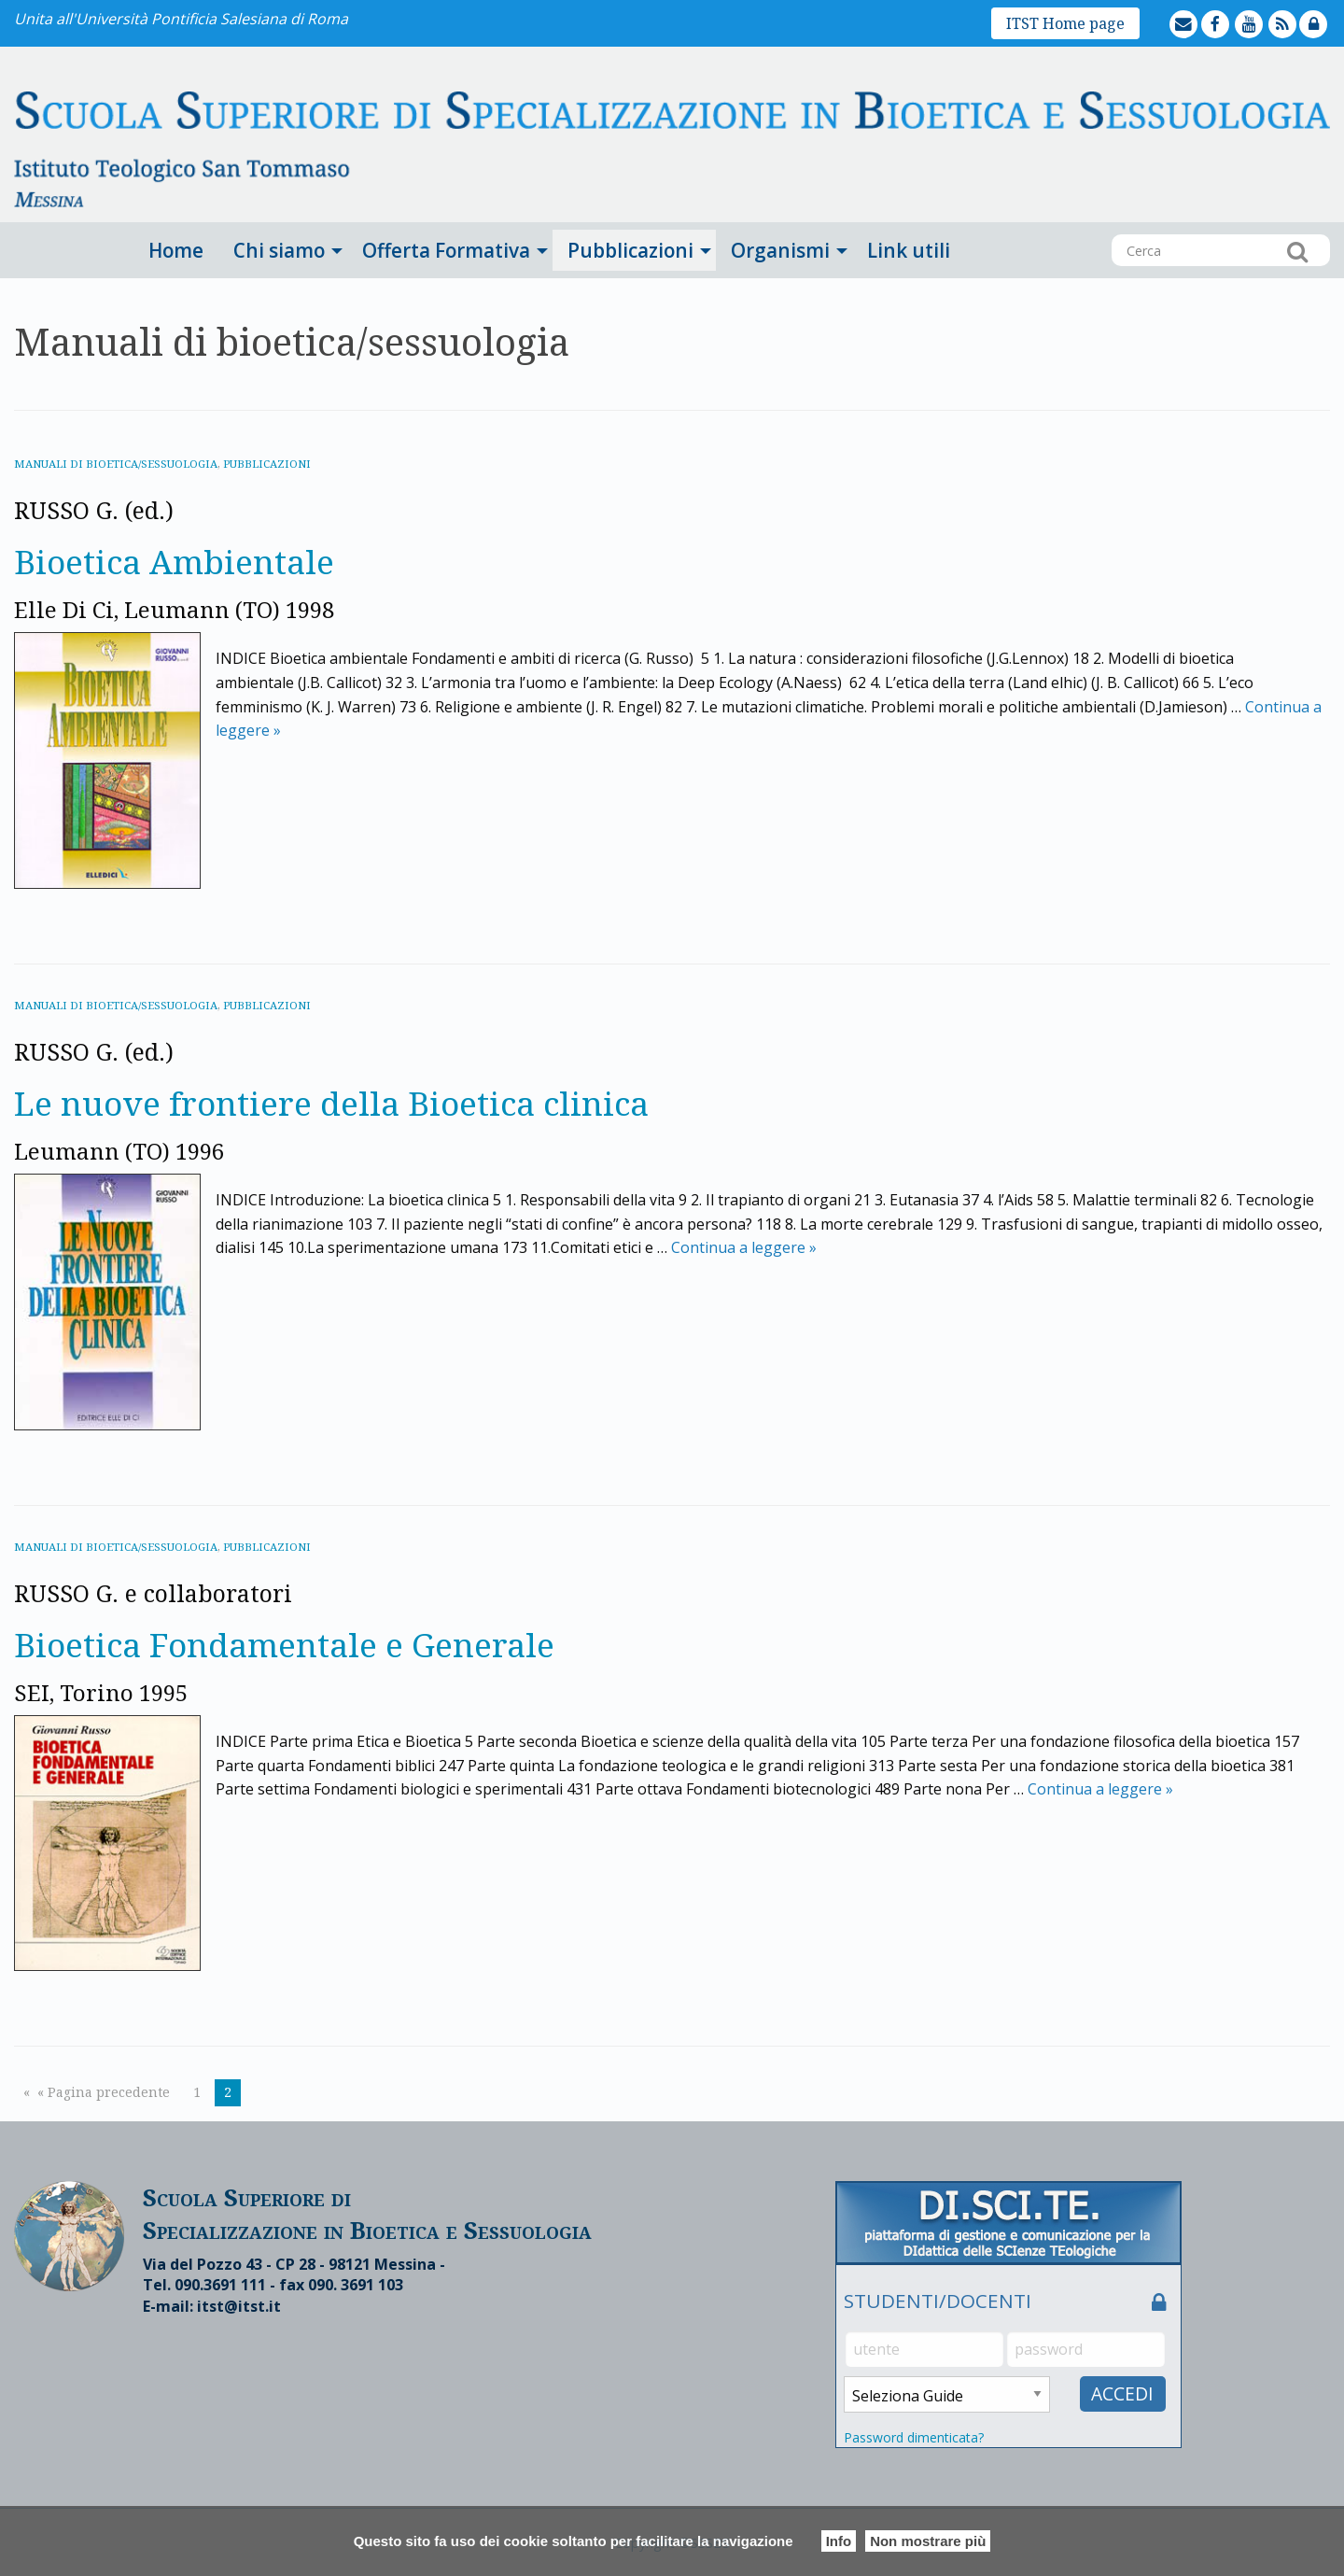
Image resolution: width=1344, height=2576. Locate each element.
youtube (1265, 10)
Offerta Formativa (446, 250)
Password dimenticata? (914, 2437)
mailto (1199, 10)
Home (175, 250)
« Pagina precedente (103, 2092)
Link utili (908, 250)
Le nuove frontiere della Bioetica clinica (368, 1101)
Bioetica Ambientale (192, 559)
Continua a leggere (744, 1247)
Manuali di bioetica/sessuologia (119, 464)
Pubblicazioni (630, 250)
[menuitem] (175, 250)
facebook (1232, 10)
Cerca (1297, 251)
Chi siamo (279, 250)
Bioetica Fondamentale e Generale (315, 1642)
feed (1297, 10)
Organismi (780, 250)
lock (1328, 10)
